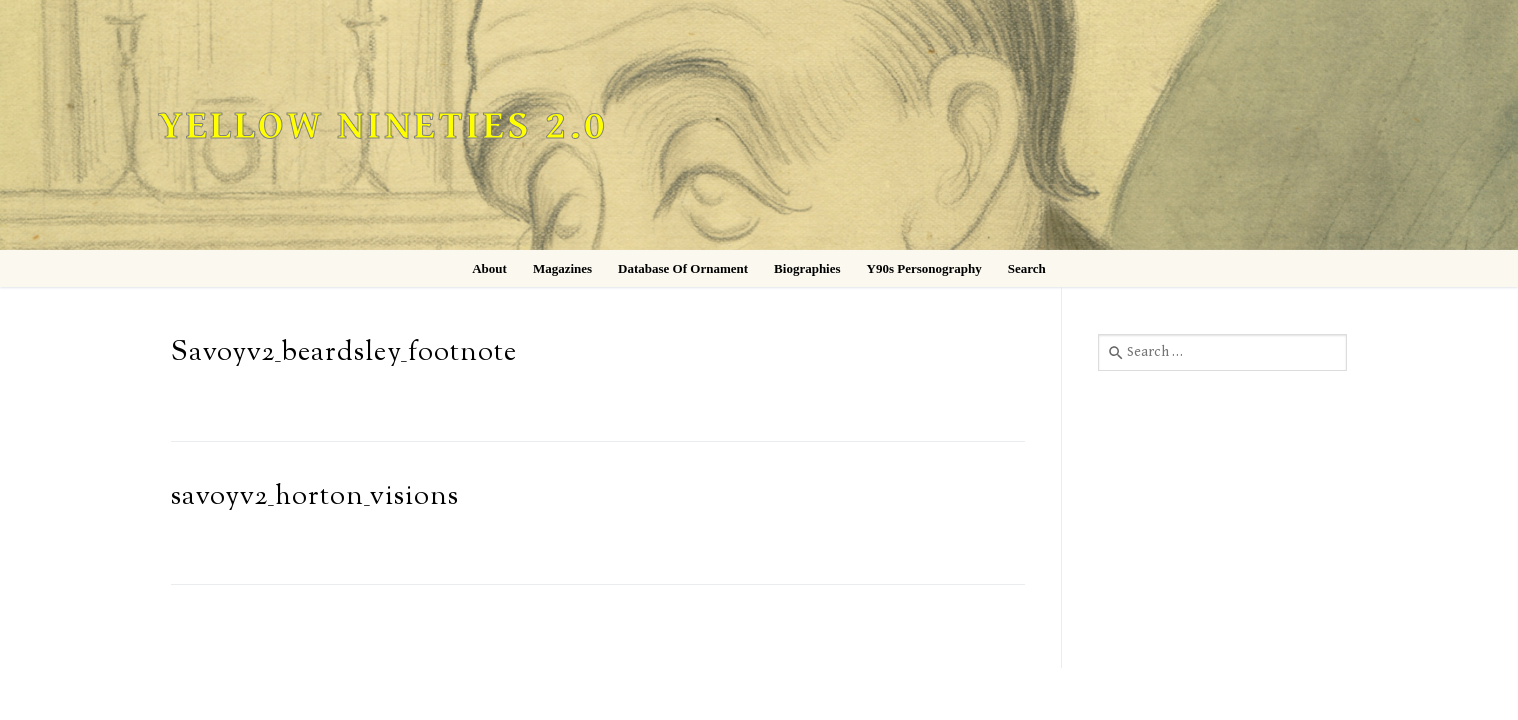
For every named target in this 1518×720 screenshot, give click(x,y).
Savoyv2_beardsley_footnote (344, 353)
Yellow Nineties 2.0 (383, 126)
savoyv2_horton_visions (315, 497)
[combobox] (1222, 352)
